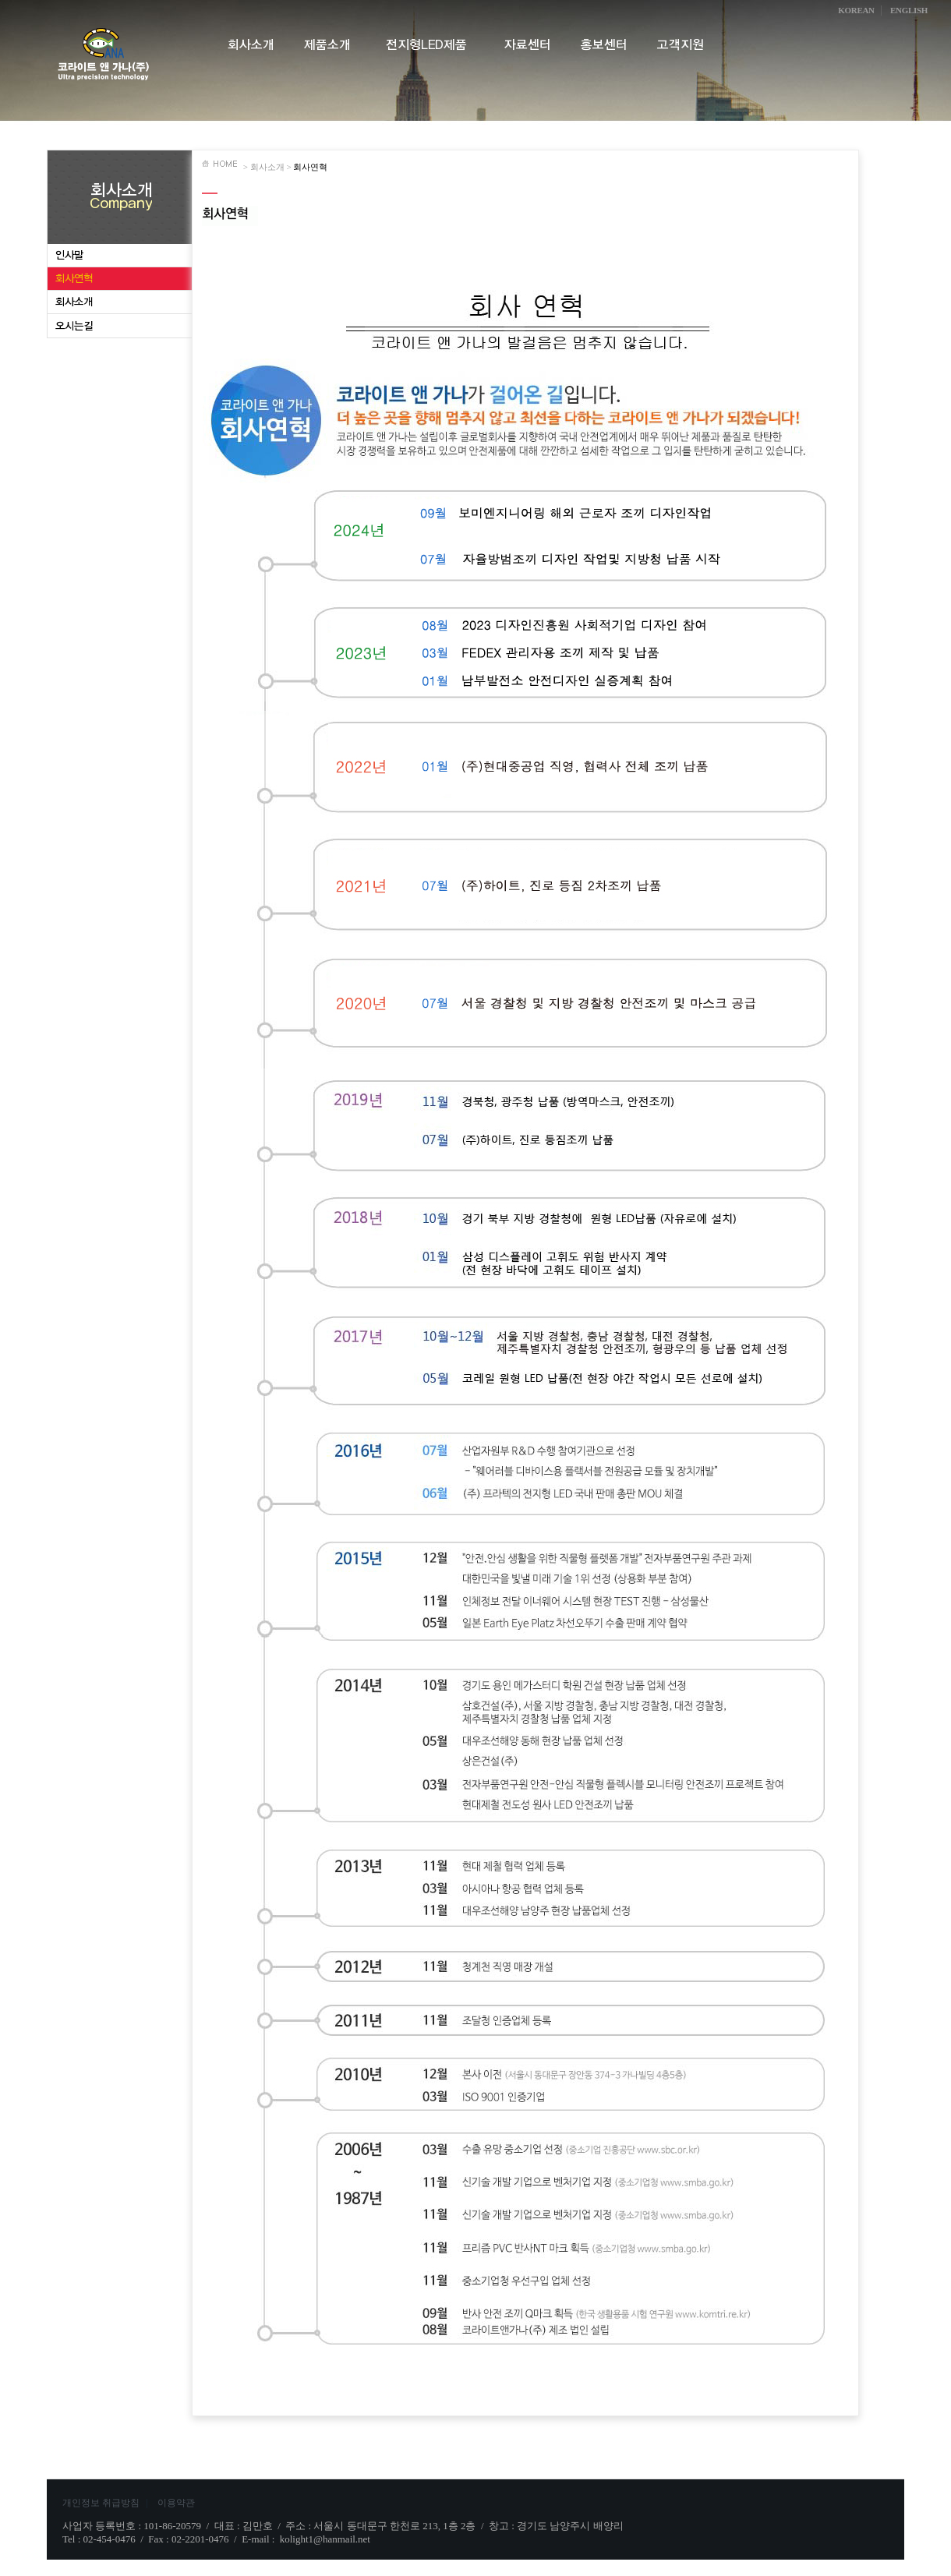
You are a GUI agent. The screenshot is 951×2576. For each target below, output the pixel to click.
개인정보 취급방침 (106, 2502)
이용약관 (176, 2502)
